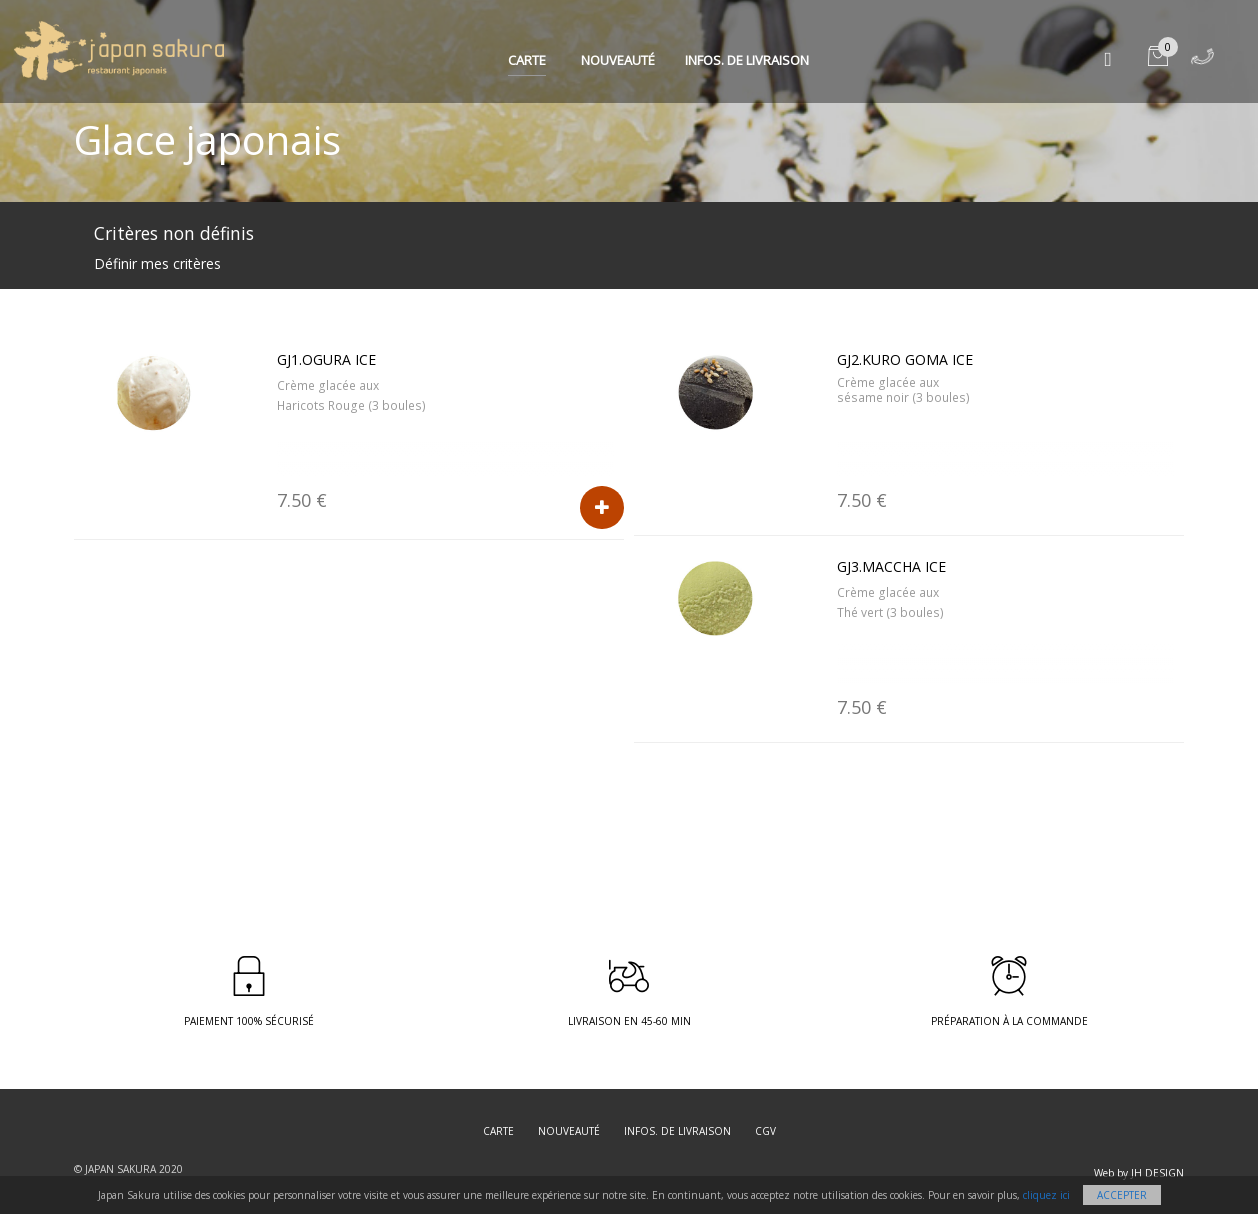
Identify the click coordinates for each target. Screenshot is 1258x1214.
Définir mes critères (157, 263)
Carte (527, 60)
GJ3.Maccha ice (891, 566)
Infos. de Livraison (747, 60)
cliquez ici (1046, 1195)
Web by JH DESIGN (1139, 1173)
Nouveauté (618, 60)
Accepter (1122, 1195)
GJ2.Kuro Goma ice (905, 359)
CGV (765, 1131)
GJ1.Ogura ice (326, 359)
